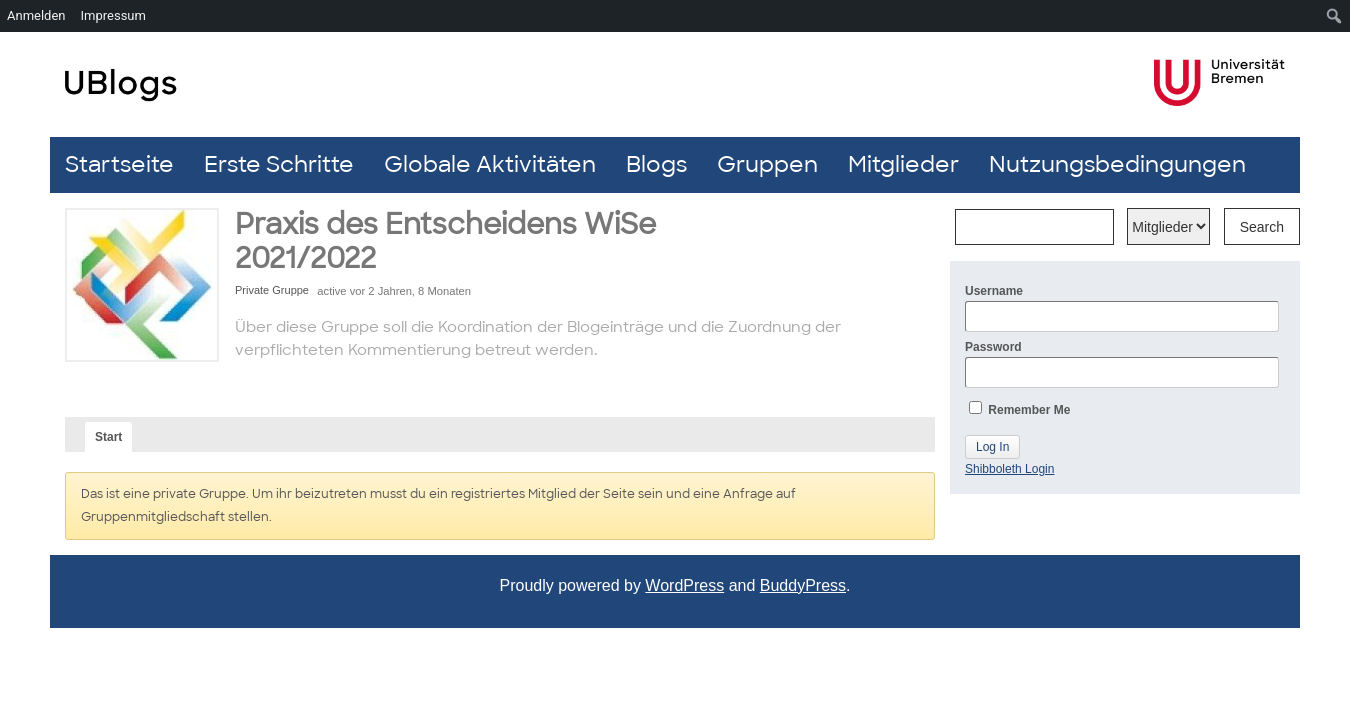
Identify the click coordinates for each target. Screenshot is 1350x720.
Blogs (656, 164)
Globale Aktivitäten (490, 164)
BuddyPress (803, 585)
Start (108, 437)
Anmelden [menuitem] (36, 15)
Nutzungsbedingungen (1117, 164)
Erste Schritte (279, 164)
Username (1122, 308)
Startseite (119, 164)
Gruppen (767, 164)
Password (1122, 364)
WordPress (684, 585)
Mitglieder (903, 164)
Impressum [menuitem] (113, 15)
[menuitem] (1334, 16)
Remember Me (1019, 409)
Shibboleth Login (1009, 469)
